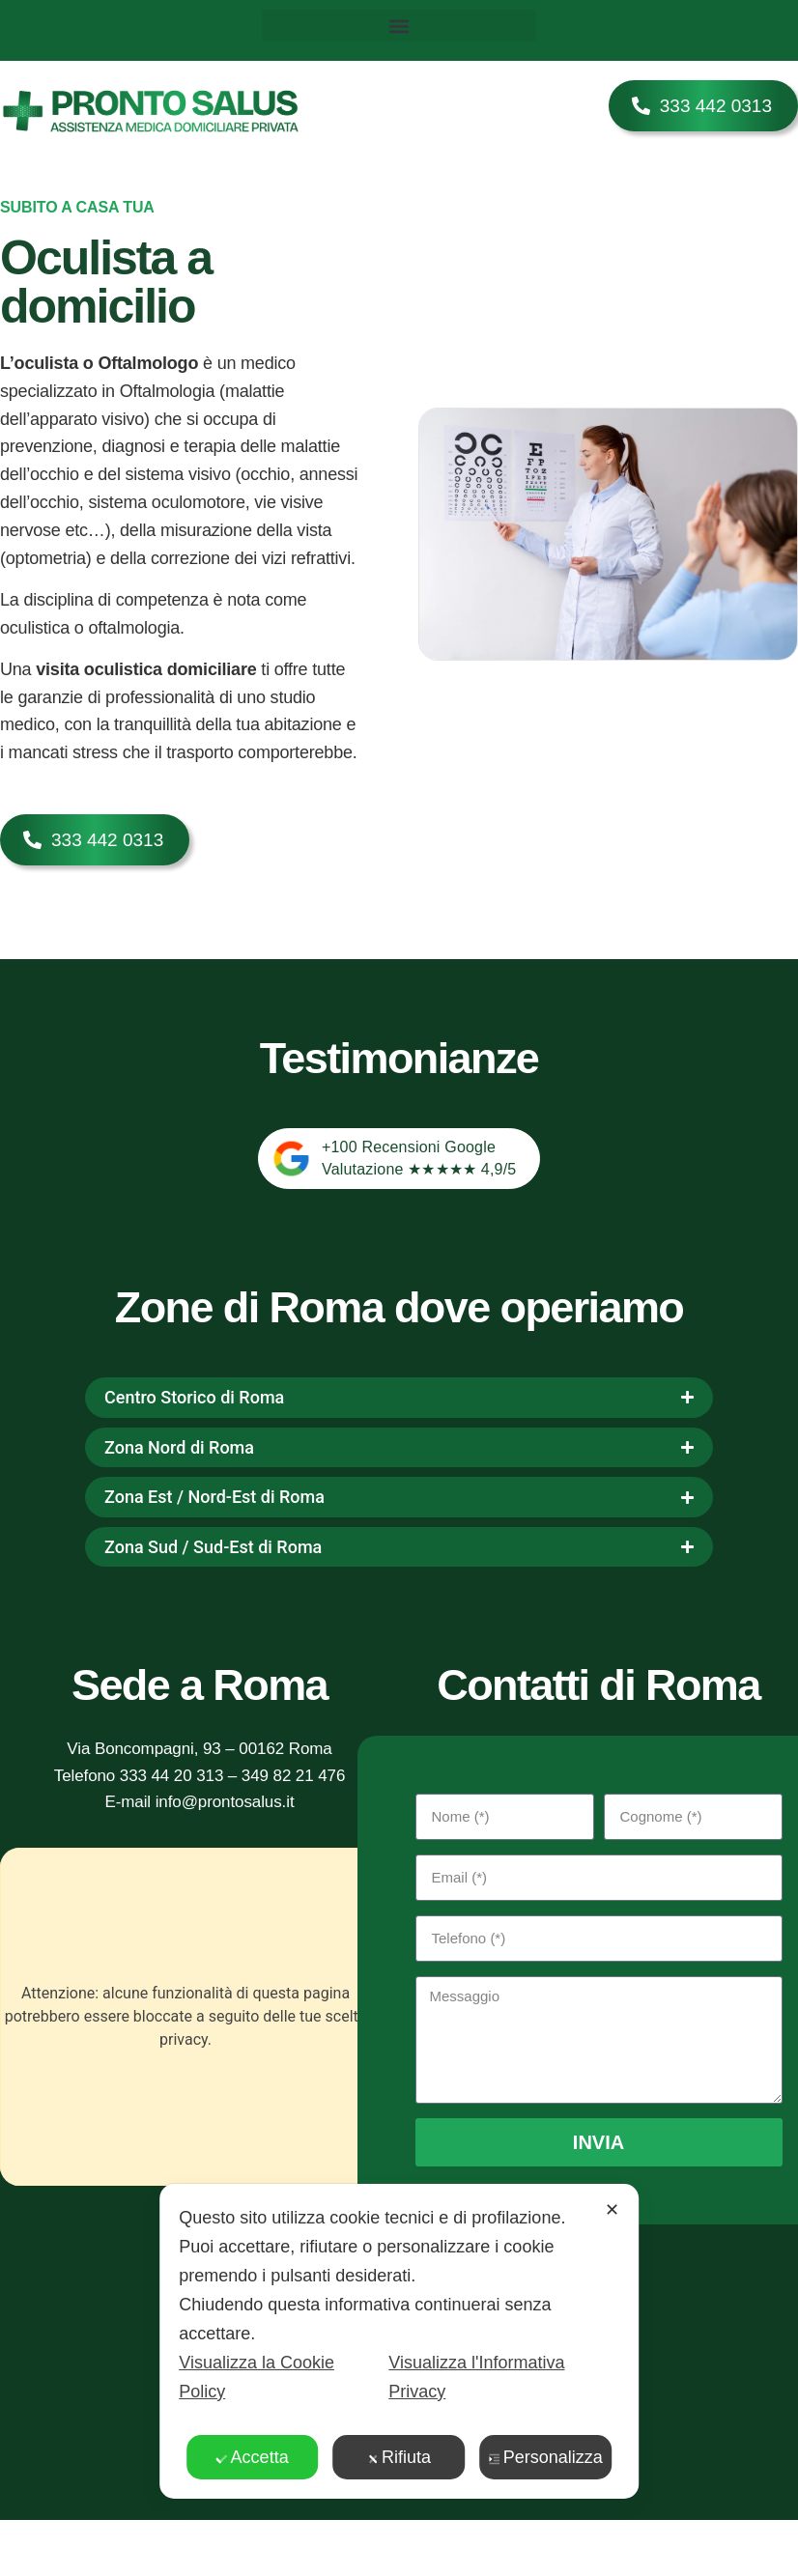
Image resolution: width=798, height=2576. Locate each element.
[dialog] (399, 2341)
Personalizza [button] (546, 2457)
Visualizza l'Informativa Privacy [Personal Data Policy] (476, 2377)
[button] (399, 26)
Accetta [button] (252, 2457)
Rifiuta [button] (399, 2457)
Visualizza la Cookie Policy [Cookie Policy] (256, 2377)
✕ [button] (612, 2210)
